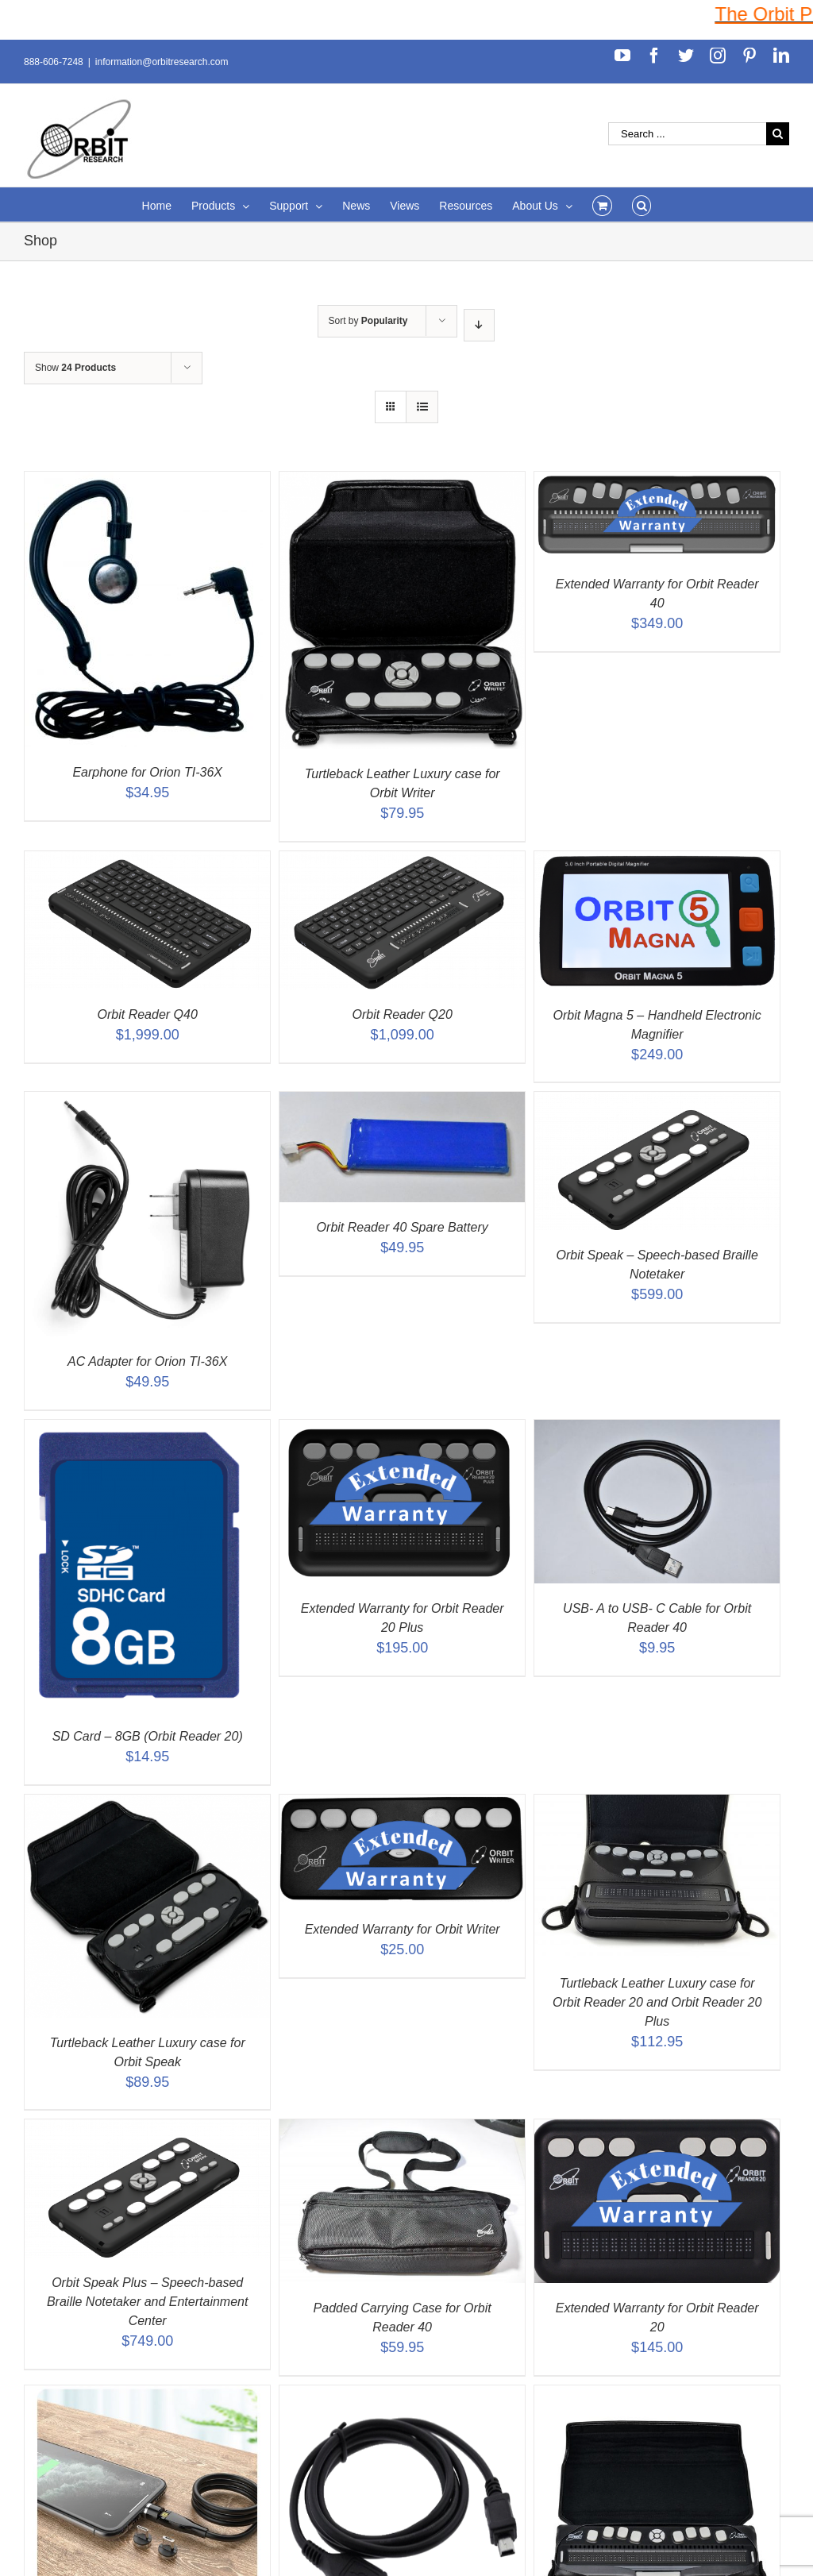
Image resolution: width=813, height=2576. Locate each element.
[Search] (642, 204)
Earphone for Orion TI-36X (147, 772)
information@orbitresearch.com (162, 61)
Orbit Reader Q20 (403, 1014)
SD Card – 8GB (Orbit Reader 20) (147, 1736)
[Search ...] (687, 133)
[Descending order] (479, 325)
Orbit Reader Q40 (148, 1014)
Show (75, 367)
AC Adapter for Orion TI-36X (147, 1361)
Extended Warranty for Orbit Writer (402, 1929)
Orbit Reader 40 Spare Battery (402, 1227)
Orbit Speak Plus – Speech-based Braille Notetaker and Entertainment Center (147, 2301)
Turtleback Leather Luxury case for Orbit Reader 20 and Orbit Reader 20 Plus (657, 2002)
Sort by (368, 320)
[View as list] (421, 406)
